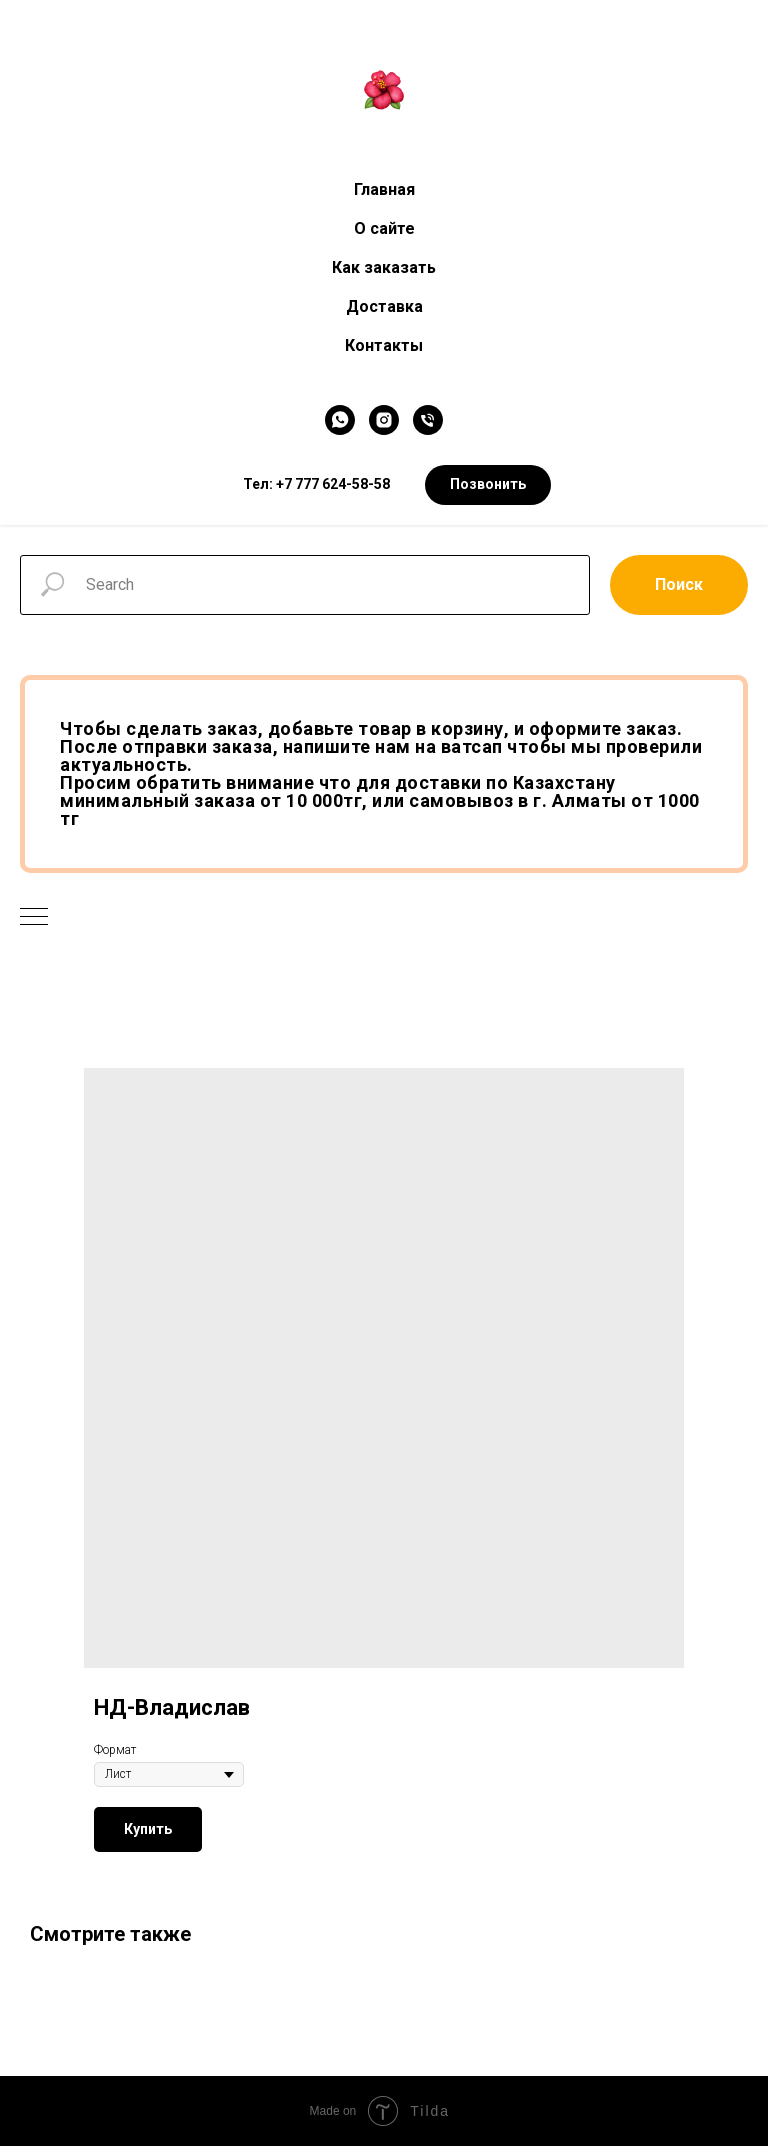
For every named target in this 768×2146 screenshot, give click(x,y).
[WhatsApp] (340, 420)
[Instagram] (384, 420)
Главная (384, 189)
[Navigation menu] (34, 918)
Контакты (384, 345)
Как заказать (384, 267)
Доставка (384, 306)
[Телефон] (428, 420)
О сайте (384, 228)
